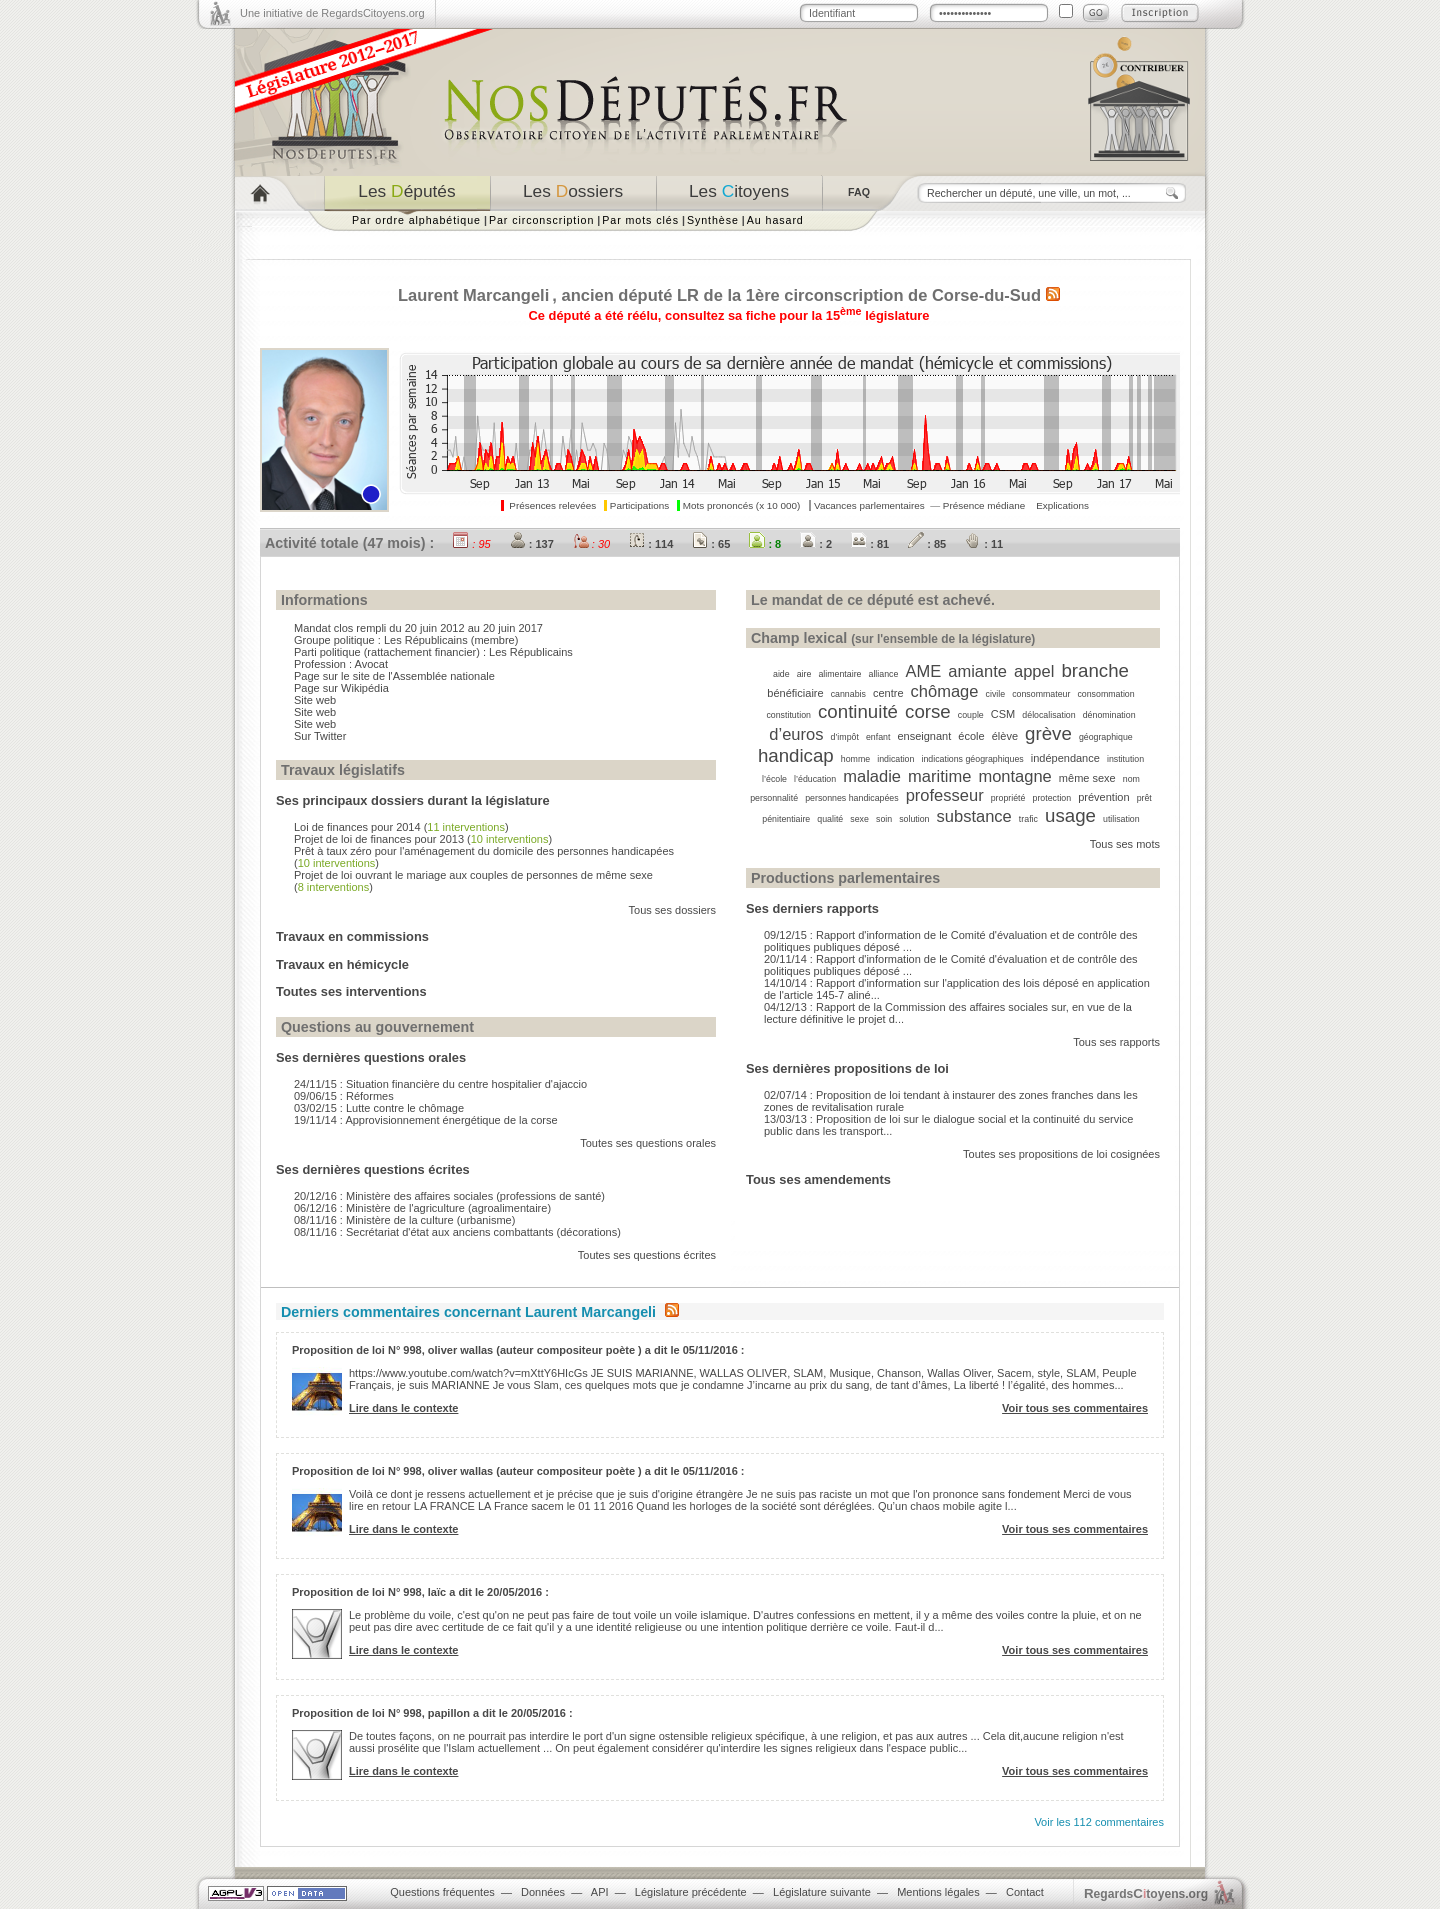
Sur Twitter (320, 736)
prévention (1103, 797)
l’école (774, 779)
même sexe (1087, 778)
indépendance (1065, 758)
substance (974, 816)
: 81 (870, 544)
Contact (1025, 1892)
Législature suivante (822, 1892)
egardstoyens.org (1146, 1893)
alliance (884, 674)
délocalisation (1048, 715)
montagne (1014, 776)
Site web (315, 700)
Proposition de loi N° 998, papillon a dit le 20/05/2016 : (432, 1713)
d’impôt (845, 737)
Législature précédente (691, 1892)
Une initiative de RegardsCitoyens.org (332, 13)
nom (1131, 779)
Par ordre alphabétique (416, 220)
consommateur (1041, 694)
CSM (1003, 714)
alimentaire (839, 674)
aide (781, 674)
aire (804, 674)
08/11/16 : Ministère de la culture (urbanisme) (404, 1220)
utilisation (1121, 819)
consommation (1105, 694)
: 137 (532, 544)
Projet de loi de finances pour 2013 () (423, 839)
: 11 (984, 544)
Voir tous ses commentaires (1075, 1408)
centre (888, 693)
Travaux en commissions (352, 936)
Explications (1062, 505)
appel (1034, 671)
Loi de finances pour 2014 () (401, 827)
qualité (830, 819)
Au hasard (775, 220)
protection (1052, 798)
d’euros (796, 734)
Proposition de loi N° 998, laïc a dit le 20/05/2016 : (420, 1592)
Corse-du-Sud (986, 295)
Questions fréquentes (442, 1892)
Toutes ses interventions (351, 991)
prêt (1144, 798)
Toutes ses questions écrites (647, 1255)
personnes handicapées (851, 798)
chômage (945, 691)
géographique (1106, 737)
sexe (859, 819)
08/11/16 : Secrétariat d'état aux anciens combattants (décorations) (457, 1232)
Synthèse (713, 220)
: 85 (927, 544)
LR (688, 295)
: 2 (816, 544)
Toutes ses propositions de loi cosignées (1061, 1154)
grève (1048, 733)
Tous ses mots (1125, 844)
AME (923, 671)
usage (1070, 815)
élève (1005, 736)
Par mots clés (640, 220)
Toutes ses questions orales (648, 1143)
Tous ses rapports (1116, 1042)
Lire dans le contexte (403, 1408)
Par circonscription (541, 220)
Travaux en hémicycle (342, 964)
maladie (872, 776)
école (971, 736)
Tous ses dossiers (672, 910)
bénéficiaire (795, 693)
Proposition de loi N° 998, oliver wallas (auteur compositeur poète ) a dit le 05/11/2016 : (518, 1350)
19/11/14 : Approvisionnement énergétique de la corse (426, 1120)
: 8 (765, 544)
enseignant (924, 736)
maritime (939, 776)
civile (996, 694)
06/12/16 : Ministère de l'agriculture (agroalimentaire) (422, 1208)
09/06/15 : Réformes (344, 1096)
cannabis (848, 694)
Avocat (371, 664)
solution (914, 819)
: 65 (711, 544)
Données (543, 1892)
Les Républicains (426, 640)
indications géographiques (972, 759)
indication (895, 759)
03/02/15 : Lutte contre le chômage (379, 1108)
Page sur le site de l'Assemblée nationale (394, 676)
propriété (1008, 798)
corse (928, 711)
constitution (788, 715)
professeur (945, 795)
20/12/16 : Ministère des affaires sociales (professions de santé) (449, 1196)
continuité (858, 711)
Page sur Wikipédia (341, 688)
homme (855, 759)
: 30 (591, 544)
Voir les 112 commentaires (1099, 1822)
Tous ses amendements (818, 1179)
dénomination (1109, 715)
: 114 (651, 544)
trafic (1028, 819)
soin (884, 819)
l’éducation (815, 779)
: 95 (471, 544)
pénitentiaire (786, 819)
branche (1095, 670)
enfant (878, 737)
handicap (796, 755)
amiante (977, 671)
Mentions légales (938, 1892)
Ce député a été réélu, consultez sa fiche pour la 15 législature (729, 315)
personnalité (774, 798)
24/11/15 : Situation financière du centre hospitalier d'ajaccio (440, 1084)
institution (1125, 759)
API (600, 1892)
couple (971, 715)
